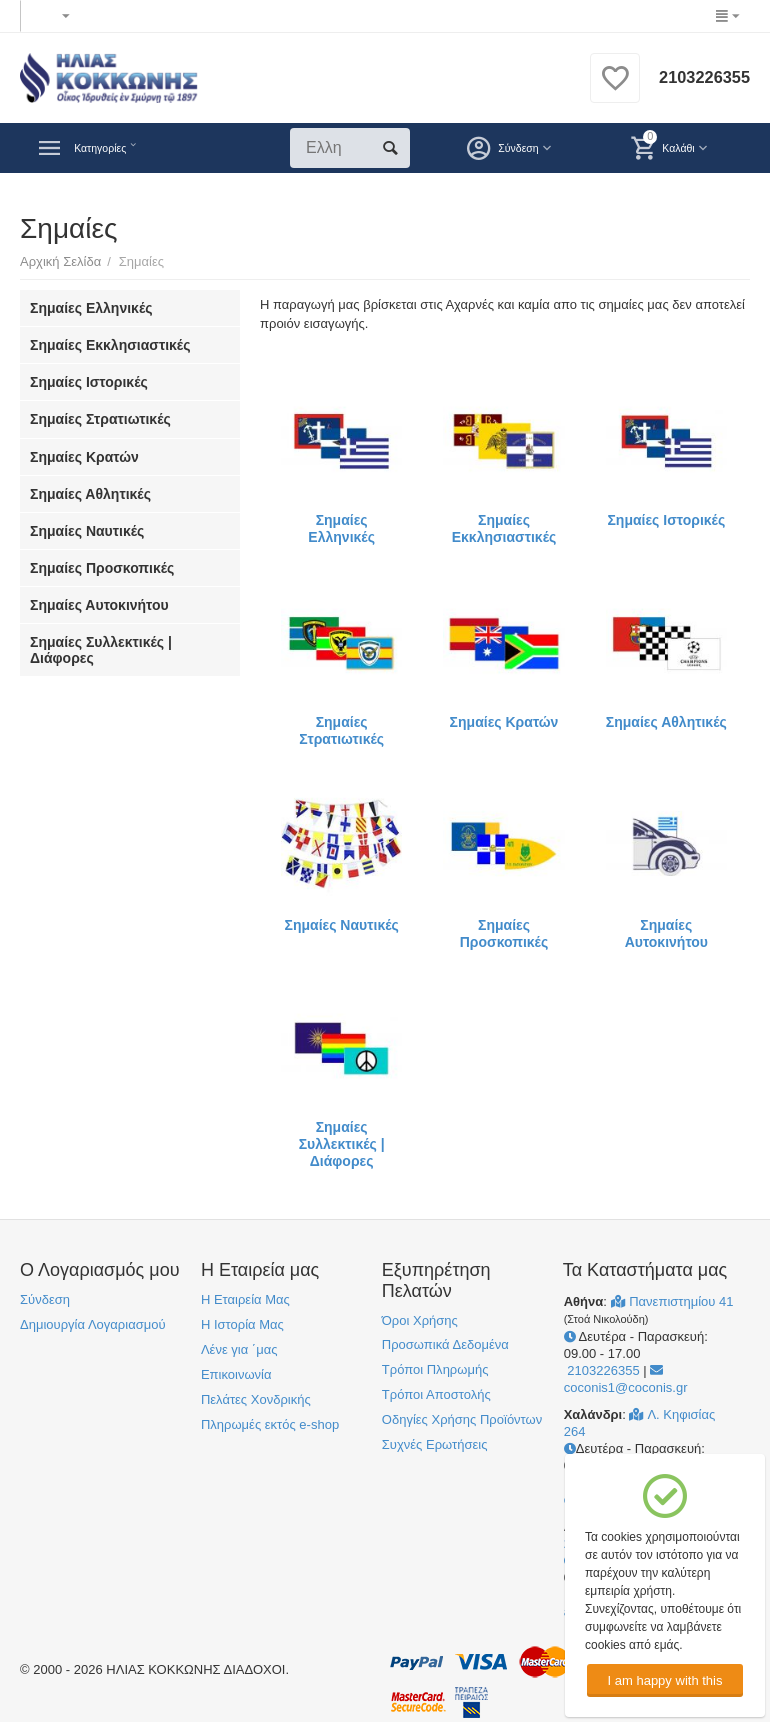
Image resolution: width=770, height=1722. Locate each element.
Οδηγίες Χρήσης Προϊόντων (462, 1419)
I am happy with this (664, 1680)
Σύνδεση (45, 1299)
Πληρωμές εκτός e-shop (270, 1424)
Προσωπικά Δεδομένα (445, 1344)
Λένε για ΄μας (239, 1349)
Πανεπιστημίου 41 (672, 1301)
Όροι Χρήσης (420, 1320)
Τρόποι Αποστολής (436, 1394)
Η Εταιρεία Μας (245, 1299)
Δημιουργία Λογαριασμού (93, 1324)
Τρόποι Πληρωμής (435, 1369)
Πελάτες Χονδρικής (256, 1399)
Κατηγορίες (114, 148)
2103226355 (700, 78)
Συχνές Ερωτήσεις (435, 1444)
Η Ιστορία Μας (242, 1324)
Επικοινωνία (236, 1374)
